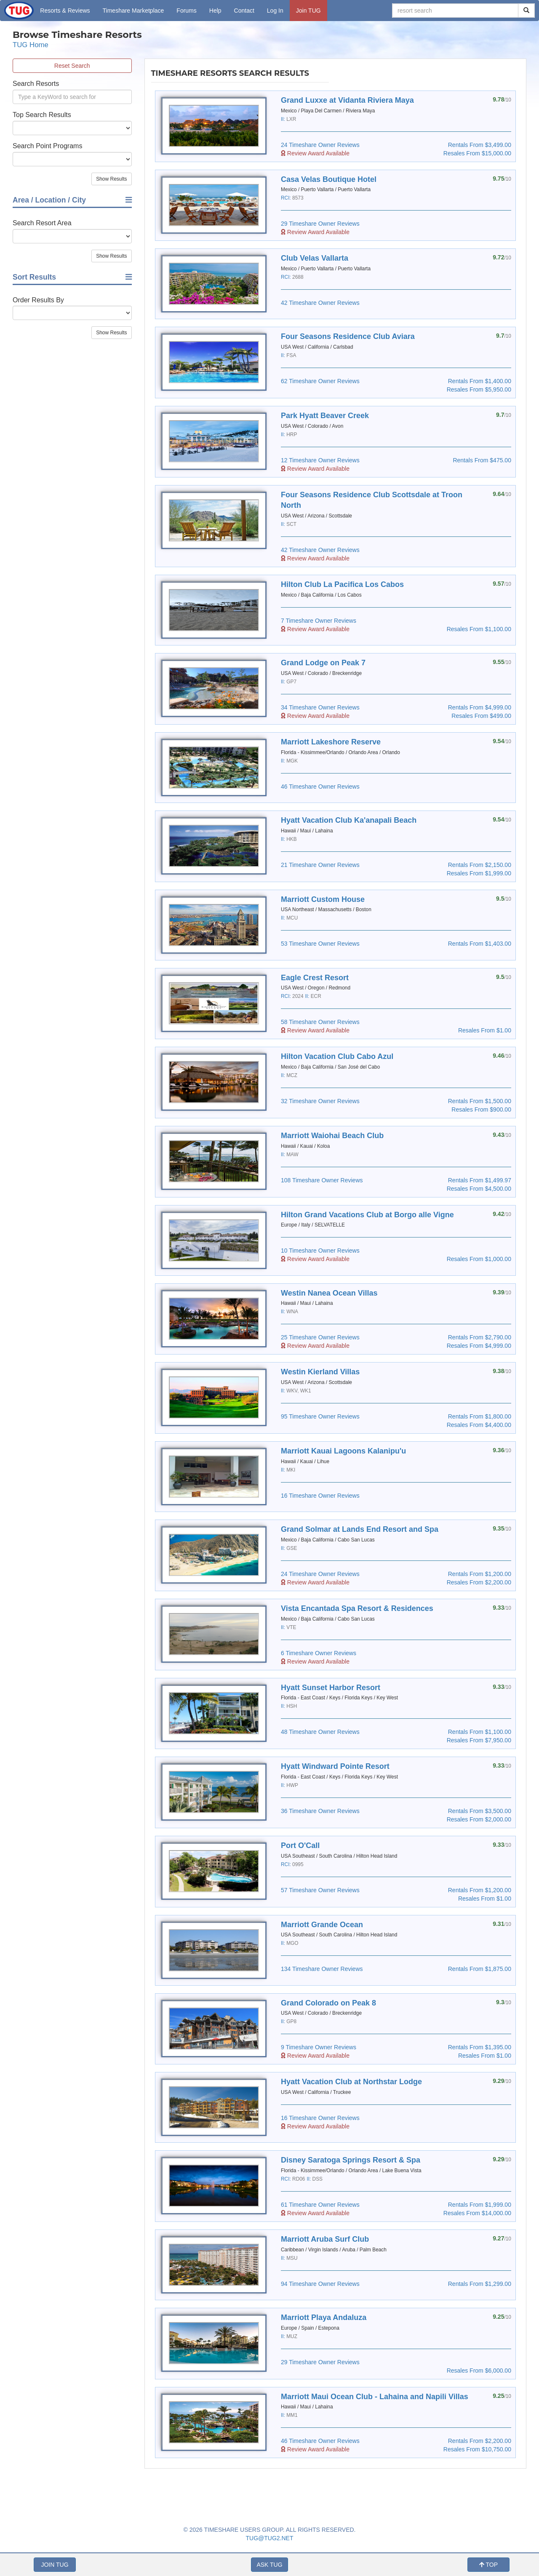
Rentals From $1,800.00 (479, 1416)
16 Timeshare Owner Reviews (320, 1495)
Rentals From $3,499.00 (479, 144)
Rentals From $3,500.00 (479, 1811)
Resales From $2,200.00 (479, 1582)
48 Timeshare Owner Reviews (320, 1731)
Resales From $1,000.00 (479, 1259)
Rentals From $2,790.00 (479, 1337)
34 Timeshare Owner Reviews (320, 707)
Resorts (65, 10)
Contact (244, 10)
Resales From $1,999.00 (479, 873)
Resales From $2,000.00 (479, 1819)
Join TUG (308, 10)
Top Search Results (42, 114)
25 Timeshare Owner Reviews (320, 1337)
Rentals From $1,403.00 (479, 943)
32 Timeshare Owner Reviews (320, 1101)
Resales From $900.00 (481, 1109)
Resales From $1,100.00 (479, 629)
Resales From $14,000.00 (477, 2213)
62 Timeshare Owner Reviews (320, 381)
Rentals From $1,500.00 (479, 1101)
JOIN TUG (54, 2564)
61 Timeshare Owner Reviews (320, 2204)
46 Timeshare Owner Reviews (320, 786)
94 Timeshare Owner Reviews (320, 2283)
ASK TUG (269, 2564)
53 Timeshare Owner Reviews (320, 943)
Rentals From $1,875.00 (479, 1968)
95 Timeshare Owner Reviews (320, 1416)
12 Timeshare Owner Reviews (320, 460)
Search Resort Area (42, 223)
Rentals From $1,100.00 (479, 1731)
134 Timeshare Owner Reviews (322, 1968)
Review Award (315, 153)
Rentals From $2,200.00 (479, 2440)
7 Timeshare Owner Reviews (318, 620)
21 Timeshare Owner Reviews (320, 864)
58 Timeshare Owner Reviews (320, 1022)
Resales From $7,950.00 (479, 1740)
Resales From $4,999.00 (479, 1345)
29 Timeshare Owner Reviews (320, 223)
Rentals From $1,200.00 (479, 1574)
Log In (275, 10)
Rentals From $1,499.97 (479, 1180)
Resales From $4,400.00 (479, 1424)
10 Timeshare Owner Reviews (320, 1250)
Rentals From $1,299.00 (479, 2283)
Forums (186, 10)
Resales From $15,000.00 (477, 153)
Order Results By (38, 300)
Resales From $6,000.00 (479, 2370)
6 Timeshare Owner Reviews (318, 1653)
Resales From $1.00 (484, 1030)
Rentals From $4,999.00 (479, 707)
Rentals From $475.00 (482, 460)
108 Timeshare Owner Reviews (322, 1180)
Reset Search (72, 65)
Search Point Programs (47, 145)
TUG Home (30, 45)
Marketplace (133, 10)
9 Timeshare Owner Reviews (318, 2047)
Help (215, 10)
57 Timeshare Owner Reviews (320, 1890)
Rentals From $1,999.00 (479, 2204)
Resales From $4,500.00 (479, 1188)
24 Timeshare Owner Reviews (320, 144)
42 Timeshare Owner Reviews (320, 302)
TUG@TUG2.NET (270, 2538)
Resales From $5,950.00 (479, 389)
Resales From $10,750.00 (477, 2449)
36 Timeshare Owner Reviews (320, 1811)
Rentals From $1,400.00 (479, 381)
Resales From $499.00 (481, 715)
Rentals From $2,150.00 (479, 864)
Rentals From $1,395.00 (479, 2047)
